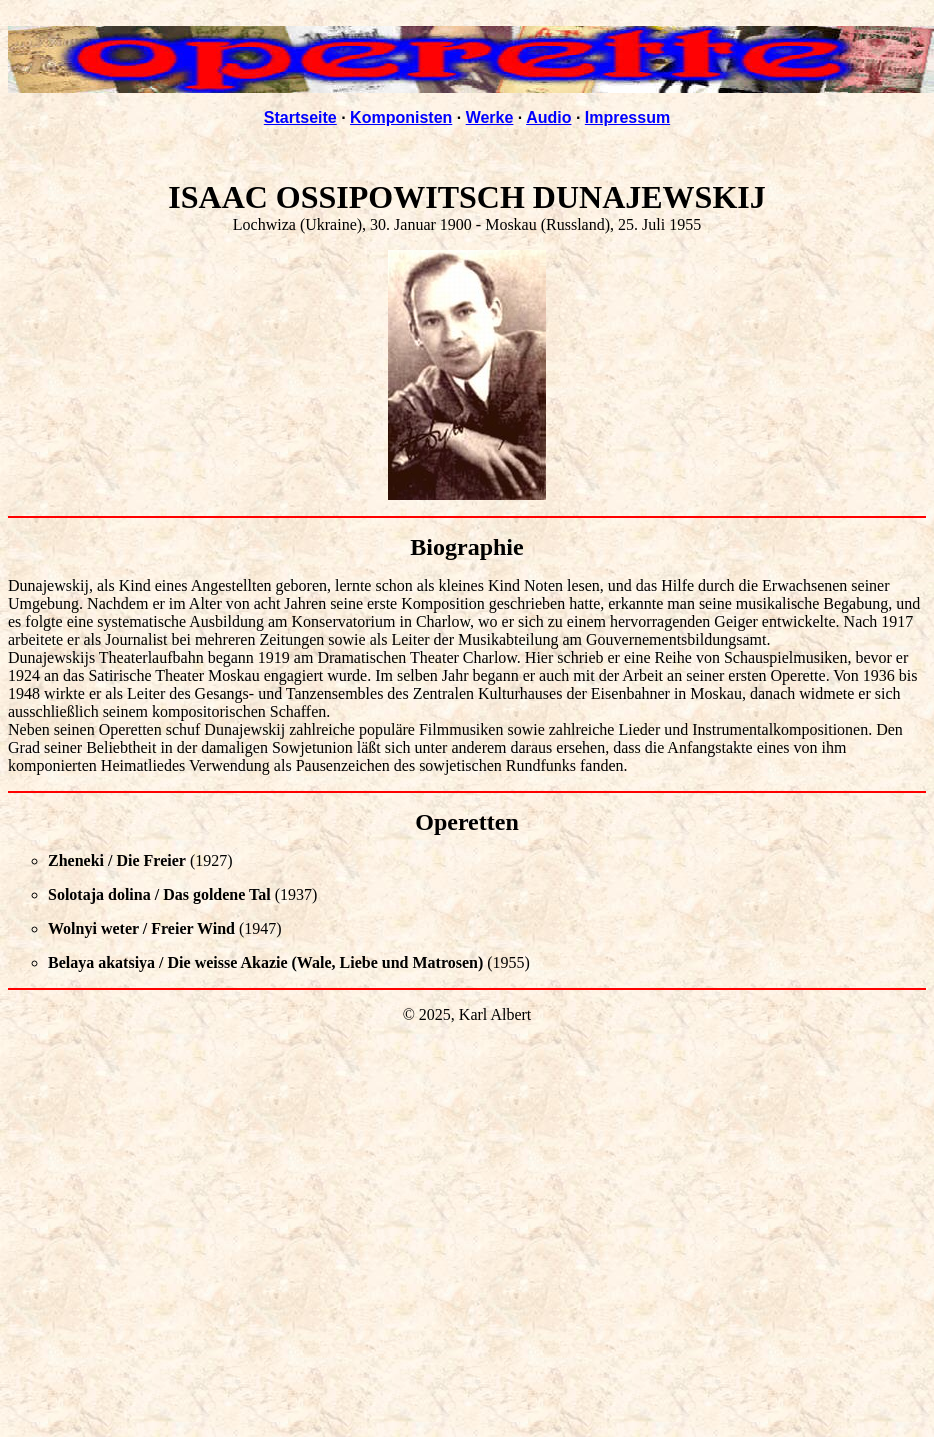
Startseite (300, 117)
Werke (490, 117)
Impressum (627, 117)
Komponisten (401, 117)
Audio (548, 117)
